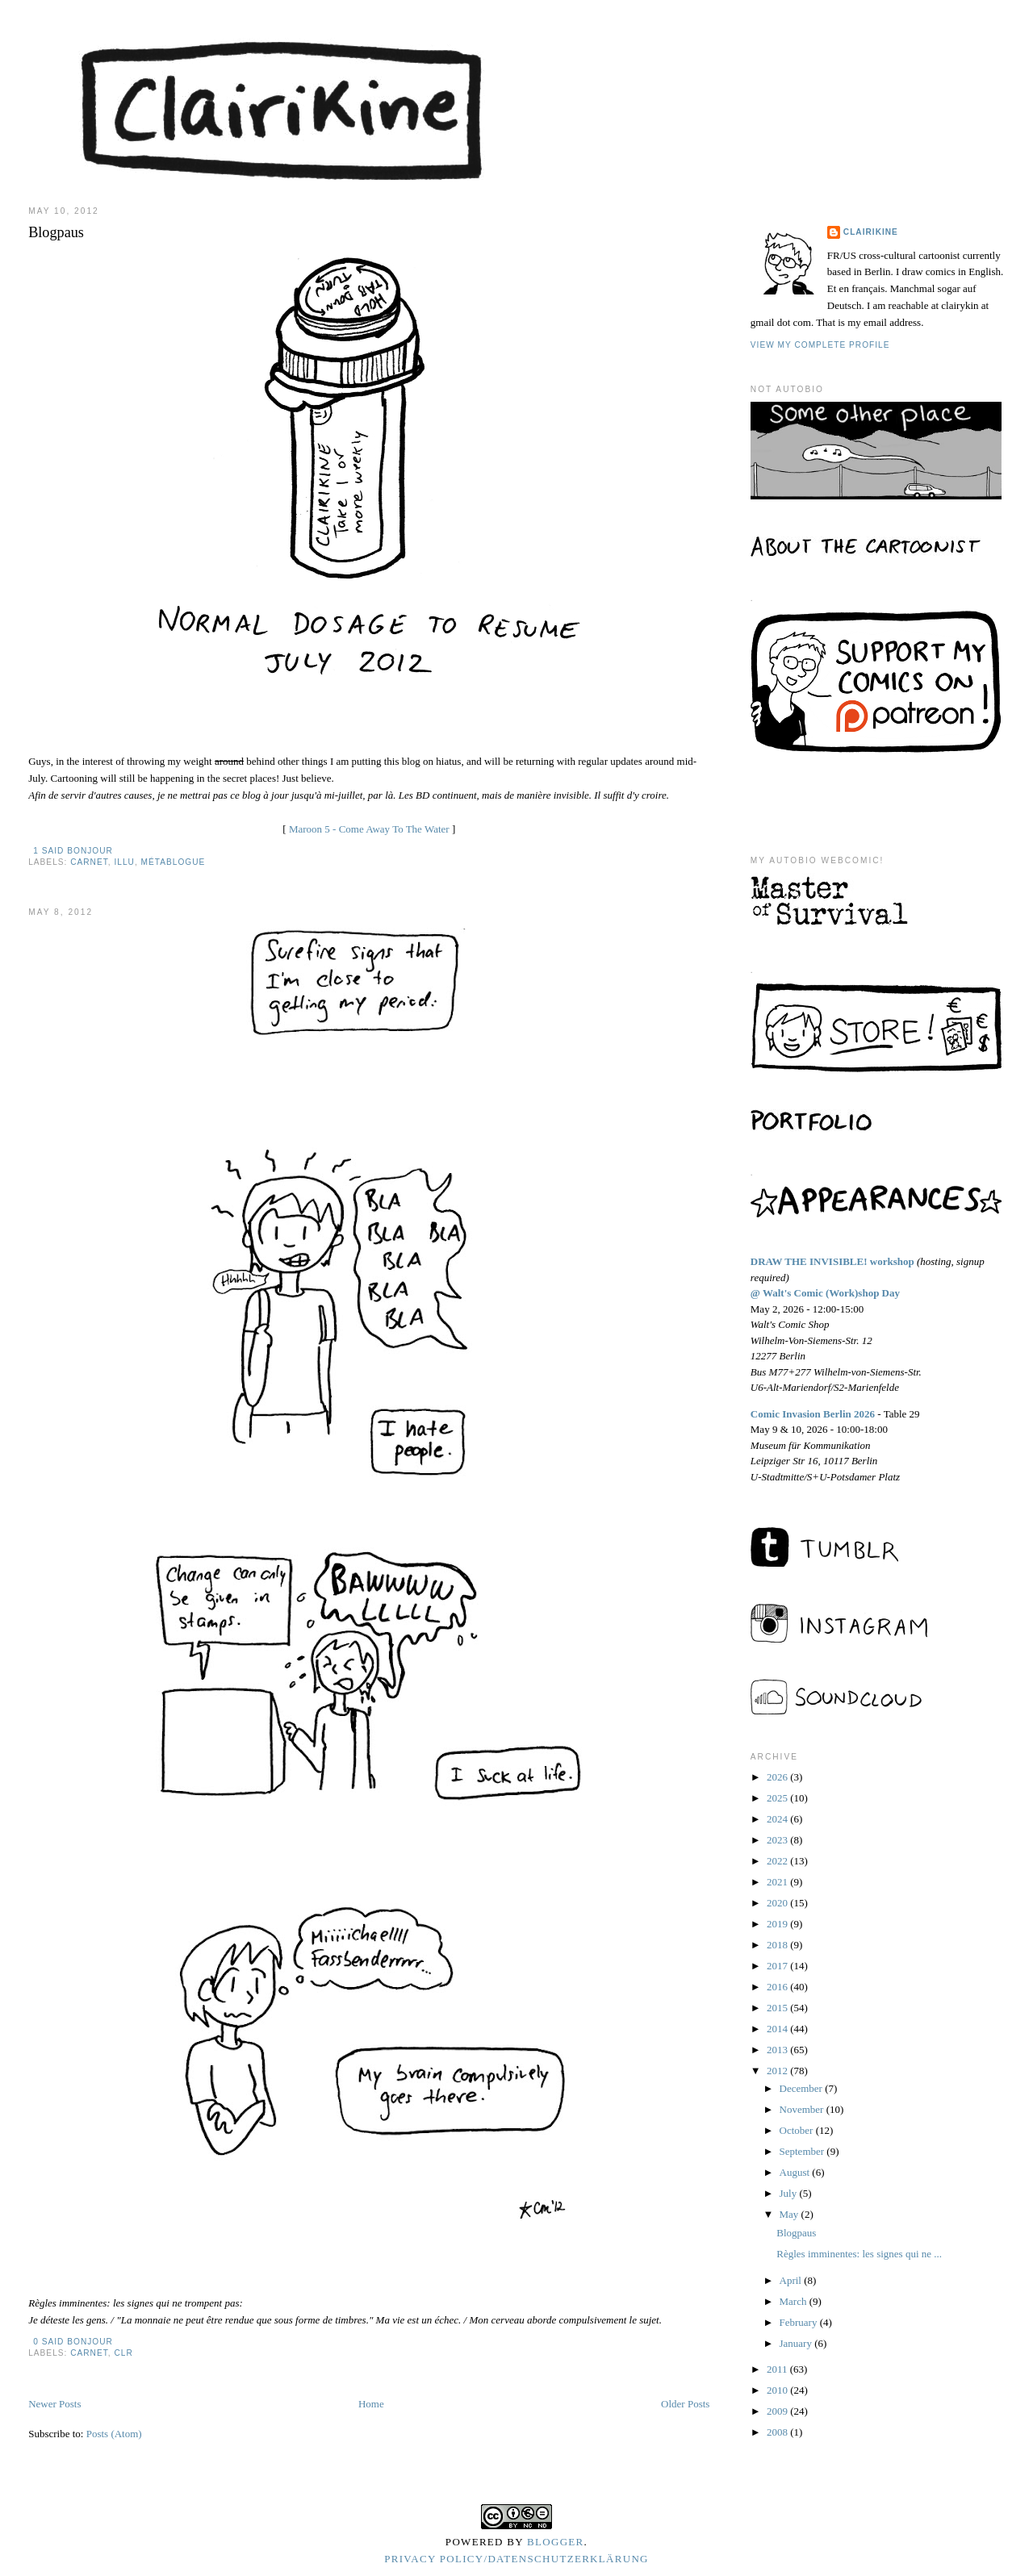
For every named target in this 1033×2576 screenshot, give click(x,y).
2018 (778, 1945)
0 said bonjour (73, 2341)
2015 (778, 2008)
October (798, 2130)
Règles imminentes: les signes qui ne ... (859, 2254)
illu (124, 862)
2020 (778, 1903)
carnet (89, 862)
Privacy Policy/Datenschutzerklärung (516, 2559)
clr (123, 2352)
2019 (778, 1924)
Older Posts (685, 2404)
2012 (778, 2071)
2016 (778, 1987)
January (797, 2343)
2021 (778, 1882)
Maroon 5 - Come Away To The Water (369, 829)
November (803, 2109)
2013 (778, 2050)
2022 (778, 1861)
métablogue (173, 862)
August (796, 2172)
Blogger (555, 2542)
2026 (778, 1777)
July (790, 2193)
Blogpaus (56, 232)
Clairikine (870, 232)
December (803, 2088)
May (790, 2214)
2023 (778, 1840)
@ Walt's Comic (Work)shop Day (825, 1293)
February (800, 2322)
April (792, 2280)
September (803, 2151)
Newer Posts (54, 2404)
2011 (778, 2369)
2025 (778, 1798)
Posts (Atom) (114, 2434)
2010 (778, 2390)
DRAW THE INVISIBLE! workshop (832, 1261)
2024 (778, 1819)
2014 (778, 2029)
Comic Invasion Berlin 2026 (813, 1414)
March (794, 2301)
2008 (778, 2432)
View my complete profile (820, 344)
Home (371, 2404)
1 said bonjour (73, 850)
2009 (778, 2411)
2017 (778, 1966)
